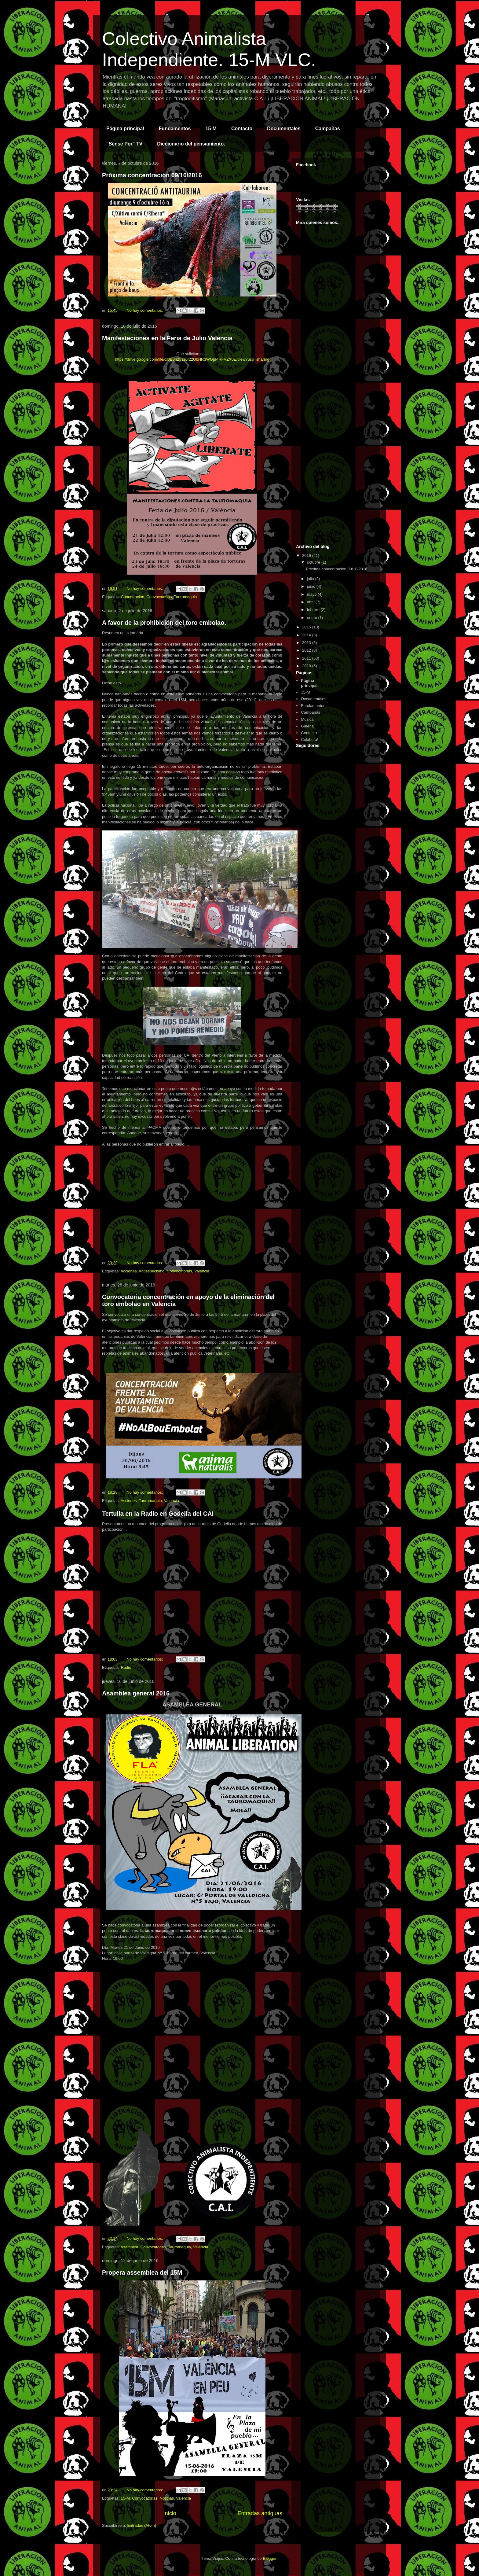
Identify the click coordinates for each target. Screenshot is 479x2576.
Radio (126, 1667)
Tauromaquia (185, 596)
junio (311, 586)
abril (311, 602)
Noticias (167, 2498)
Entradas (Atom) (141, 2525)
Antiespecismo (152, 1271)
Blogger (269, 2558)
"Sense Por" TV (124, 143)
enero (312, 617)
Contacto (241, 128)
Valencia (201, 1271)
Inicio (169, 2513)
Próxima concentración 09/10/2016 (152, 175)
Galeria (307, 726)
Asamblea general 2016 (136, 1693)
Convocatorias (159, 596)
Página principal (125, 128)
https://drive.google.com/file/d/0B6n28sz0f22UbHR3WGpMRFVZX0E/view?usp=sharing (192, 359)
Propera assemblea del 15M (142, 2272)
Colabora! (309, 739)
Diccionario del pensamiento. (191, 143)
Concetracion (132, 596)
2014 (307, 635)
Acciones (129, 1271)
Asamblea (129, 2247)
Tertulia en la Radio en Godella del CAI (158, 1513)
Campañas (327, 128)
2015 (307, 627)
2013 (307, 642)
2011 (307, 658)
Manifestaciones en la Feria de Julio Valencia (167, 338)
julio (311, 578)
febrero (314, 609)
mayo (312, 594)
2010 (307, 666)
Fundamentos (175, 128)
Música (307, 719)
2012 (307, 650)
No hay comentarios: (145, 310)
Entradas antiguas (259, 2513)
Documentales (283, 128)
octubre (314, 562)
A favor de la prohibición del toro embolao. (164, 622)
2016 (307, 555)
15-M (210, 128)
